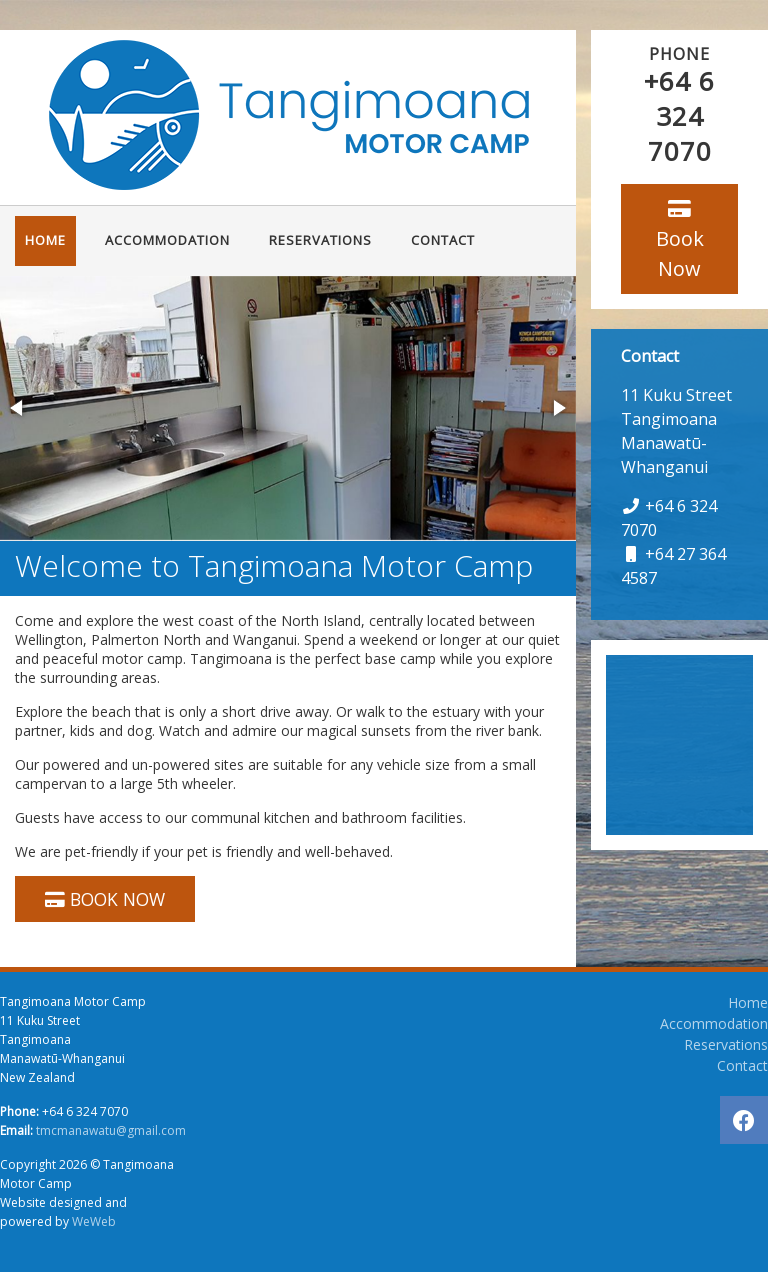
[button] (18, 408)
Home (45, 240)
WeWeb (94, 1221)
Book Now (680, 240)
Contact (443, 240)
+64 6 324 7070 (679, 116)
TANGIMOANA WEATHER (679, 745)
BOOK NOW (105, 899)
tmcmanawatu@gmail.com (111, 1130)
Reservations (320, 240)
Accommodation (167, 240)
